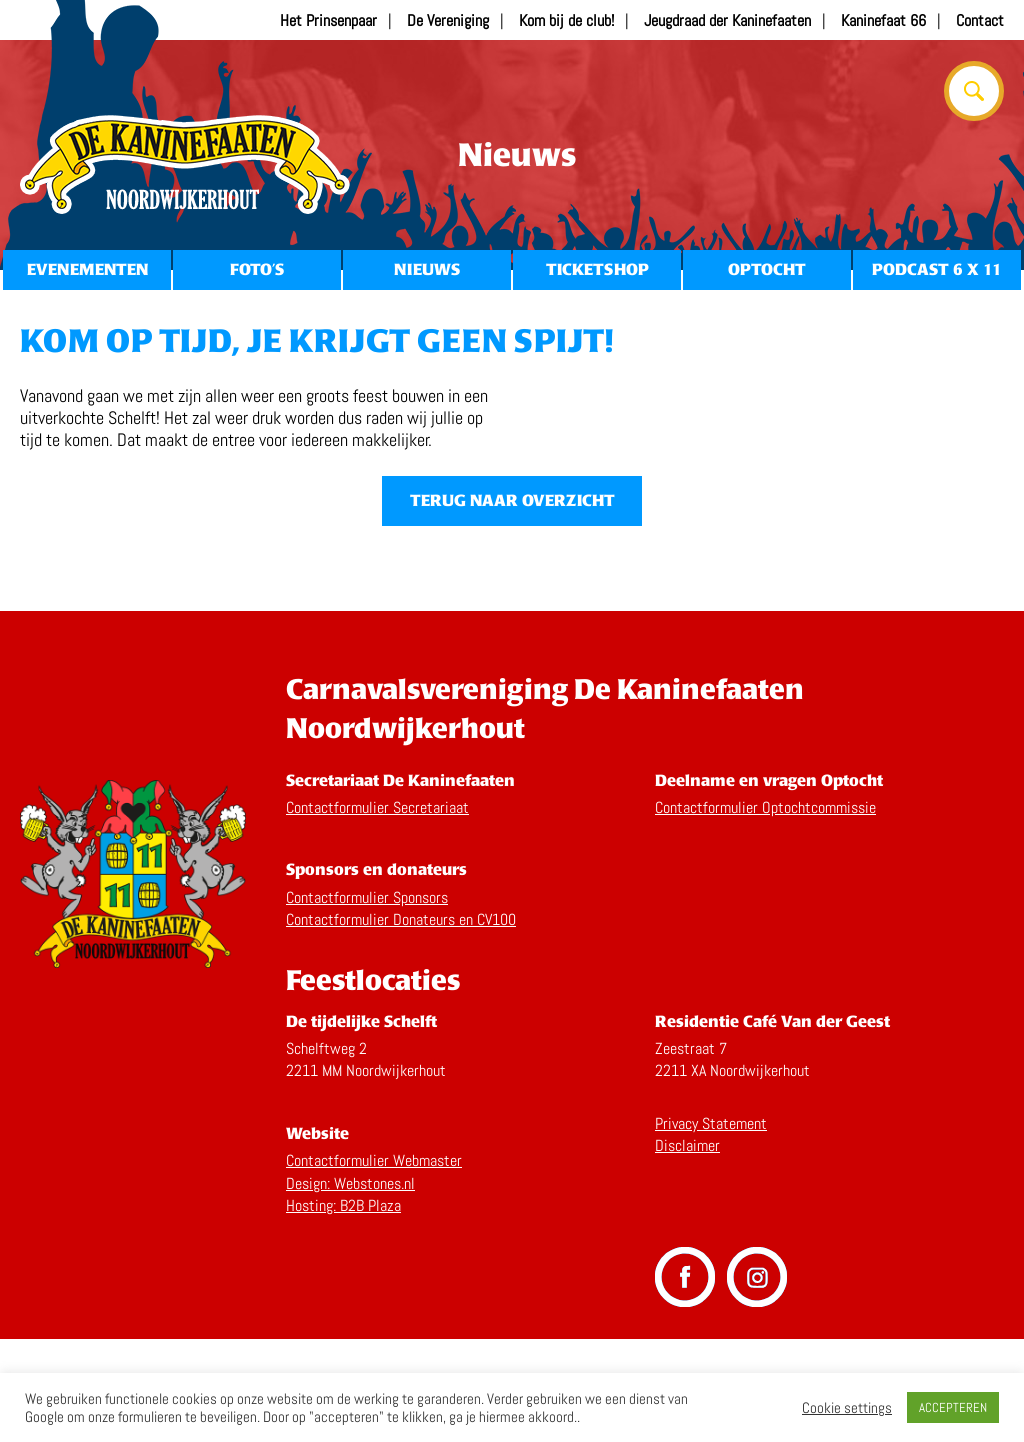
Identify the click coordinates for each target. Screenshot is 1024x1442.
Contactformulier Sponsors (367, 999)
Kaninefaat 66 (883, 20)
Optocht (767, 269)
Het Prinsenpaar (328, 20)
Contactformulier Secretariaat (377, 909)
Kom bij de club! (566, 20)
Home (185, 165)
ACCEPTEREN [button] (953, 1407)
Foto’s (257, 269)
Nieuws (427, 269)
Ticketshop (597, 269)
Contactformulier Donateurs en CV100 (401, 1022)
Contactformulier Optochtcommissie (765, 909)
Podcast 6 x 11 (937, 269)
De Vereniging (448, 20)
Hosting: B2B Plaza (343, 1308)
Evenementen (87, 269)
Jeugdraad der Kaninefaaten (727, 20)
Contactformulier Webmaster (374, 1263)
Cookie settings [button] (847, 1408)
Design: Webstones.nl (350, 1285)
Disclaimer (687, 1248)
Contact (980, 20)
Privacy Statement (711, 1225)
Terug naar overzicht (512, 603)
